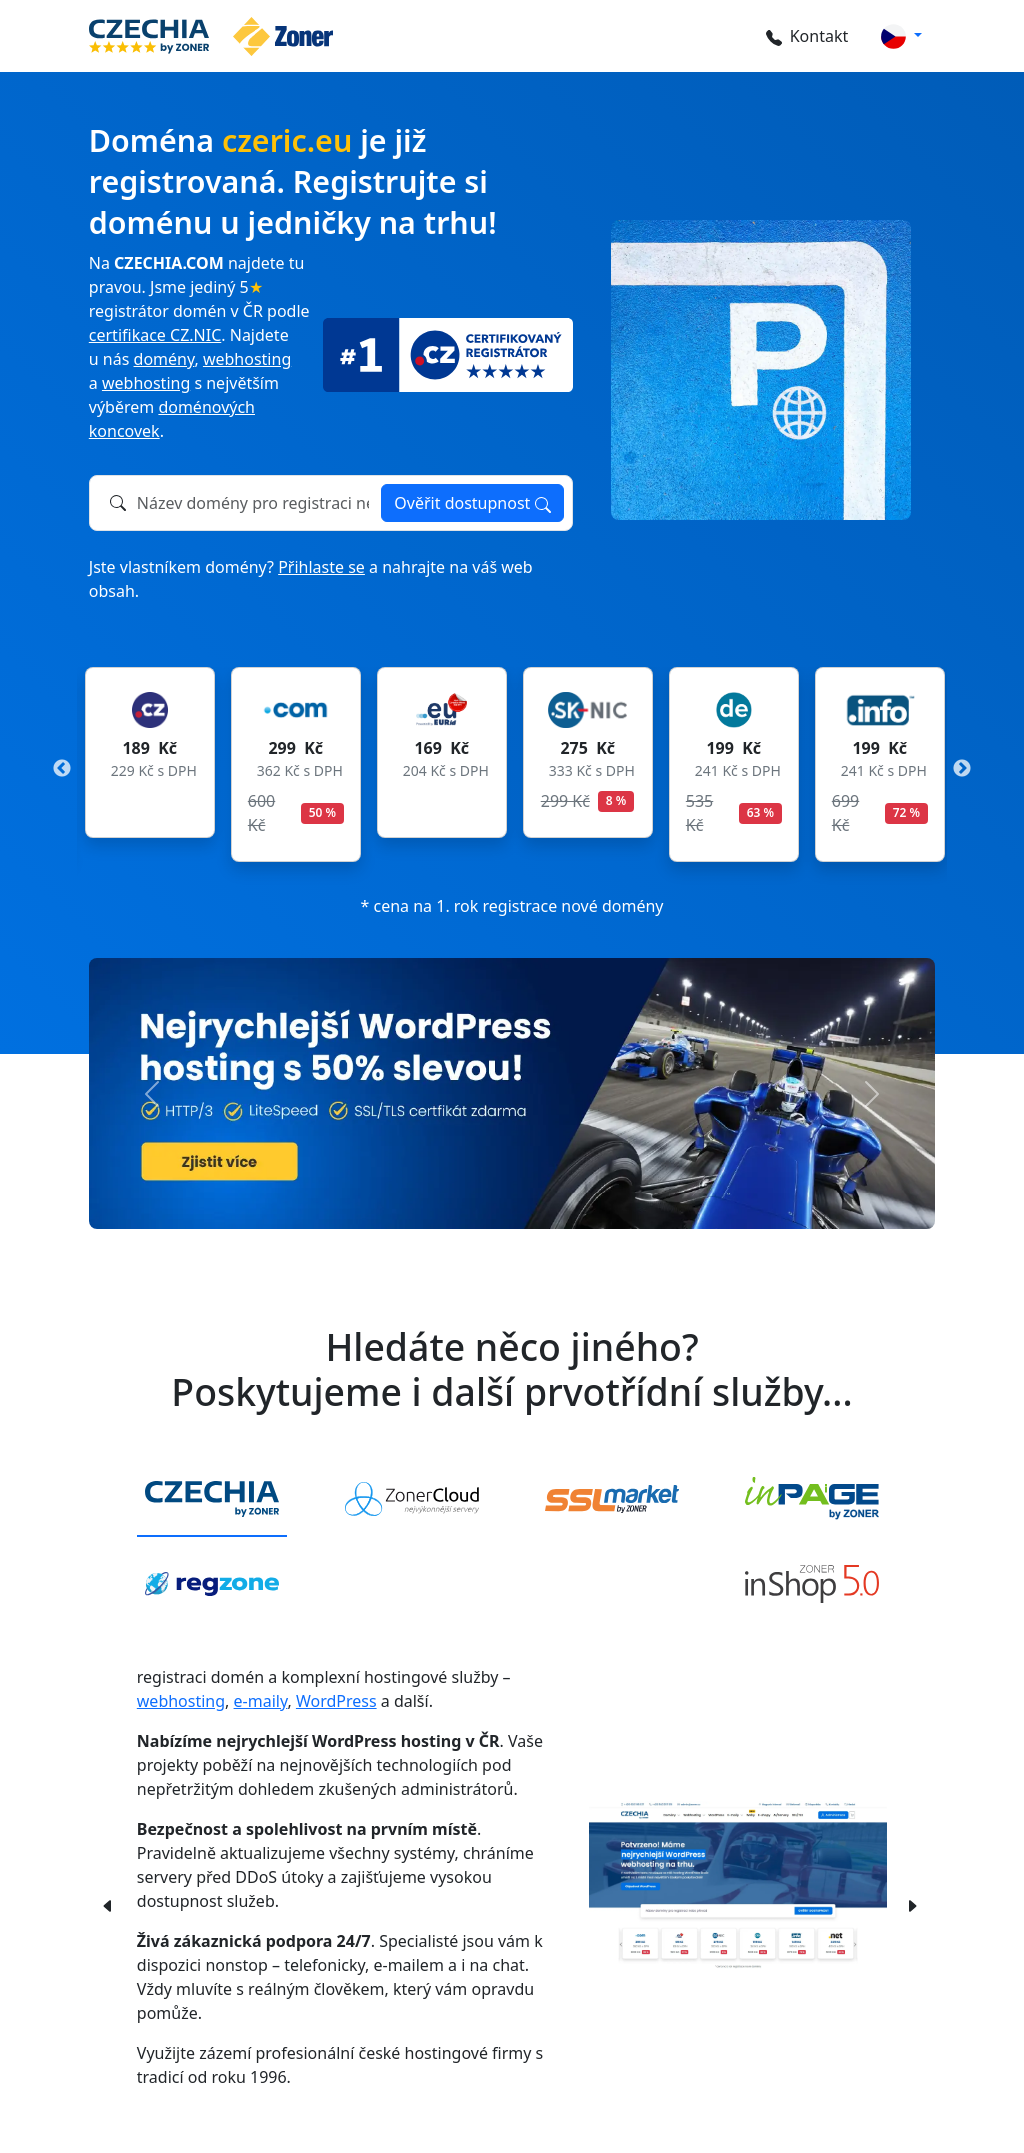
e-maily (261, 1701)
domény (164, 359)
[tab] (212, 1500)
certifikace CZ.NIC (155, 335)
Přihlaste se (321, 567)
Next (962, 769)
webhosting (247, 359)
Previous (62, 769)
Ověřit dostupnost (472, 503)
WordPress (336, 1701)
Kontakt (806, 36)
